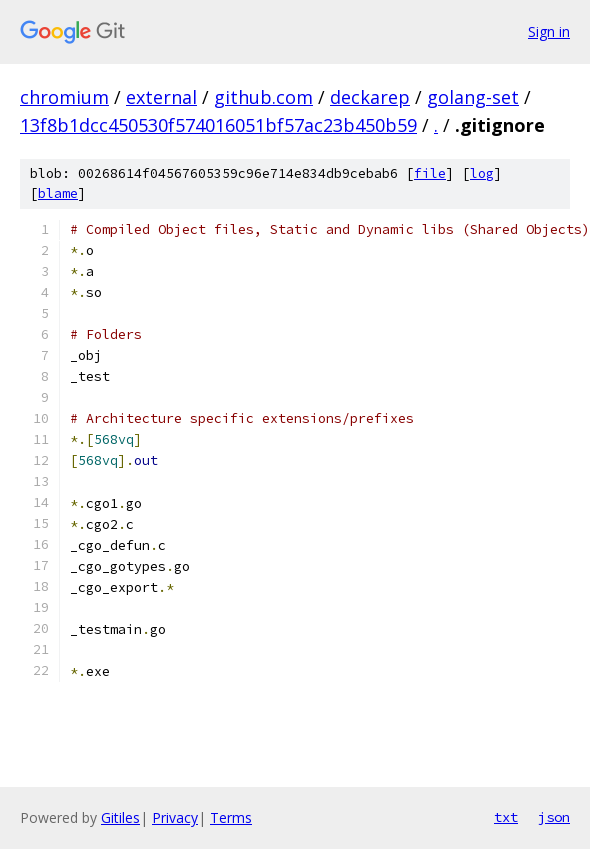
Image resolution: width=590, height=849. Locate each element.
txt (506, 817)
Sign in (549, 31)
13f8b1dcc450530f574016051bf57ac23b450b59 (218, 125)
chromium (64, 97)
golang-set (473, 97)
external (161, 97)
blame (58, 193)
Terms (231, 817)
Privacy (175, 817)
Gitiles (120, 817)
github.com (263, 97)
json (554, 817)
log (482, 173)
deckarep (370, 97)
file (430, 173)
